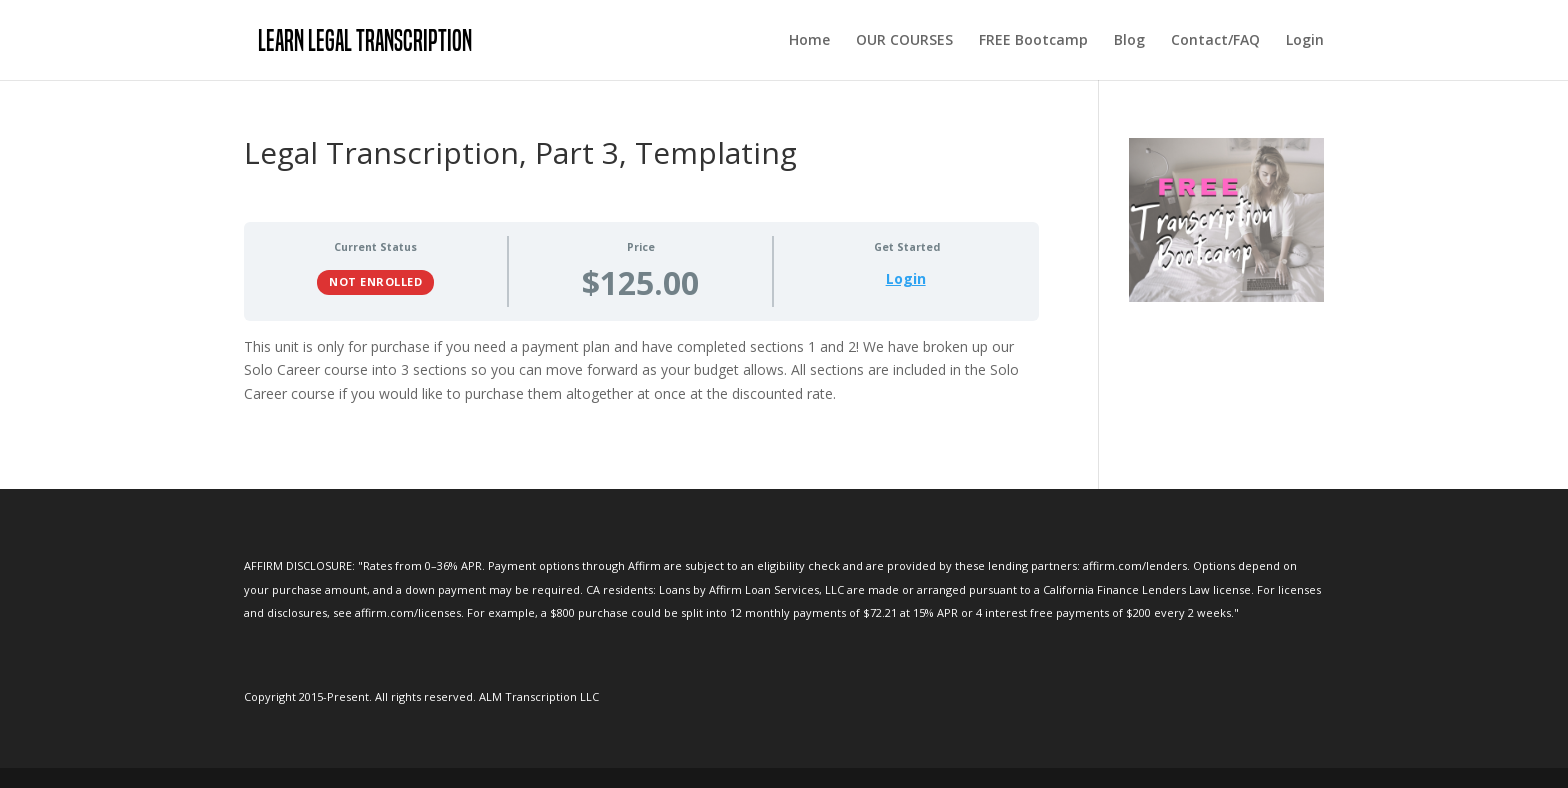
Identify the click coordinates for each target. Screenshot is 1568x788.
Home (809, 41)
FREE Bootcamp (1033, 41)
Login (1305, 41)
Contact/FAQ (1215, 41)
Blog (1129, 41)
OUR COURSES (904, 41)
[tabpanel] (641, 370)
